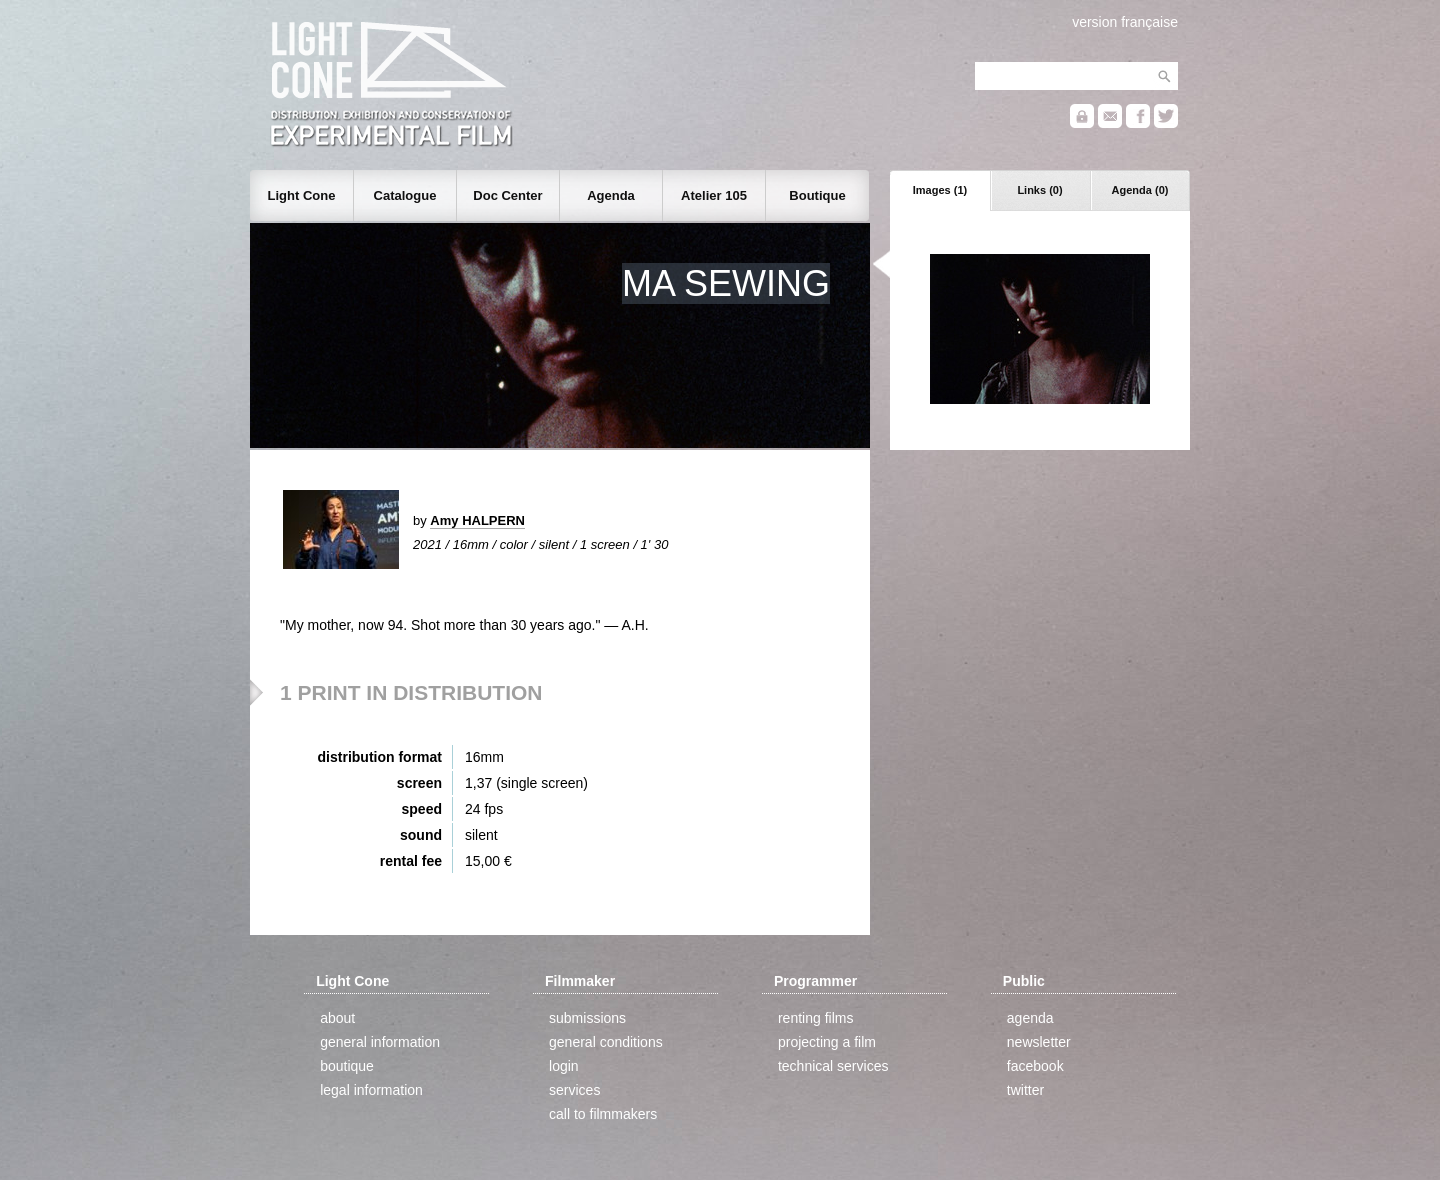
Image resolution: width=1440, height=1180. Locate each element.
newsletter (1039, 1042)
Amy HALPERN (477, 520)
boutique (347, 1066)
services (574, 1090)
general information (380, 1042)
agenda (1030, 1018)
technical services (833, 1066)
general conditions (606, 1042)
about (337, 1018)
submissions (587, 1018)
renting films (815, 1018)
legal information (371, 1090)
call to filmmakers (603, 1114)
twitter (1025, 1090)
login (564, 1066)
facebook (1035, 1066)
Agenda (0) (1140, 190)
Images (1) (940, 190)
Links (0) (1039, 190)
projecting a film (827, 1042)
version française (1125, 22)
